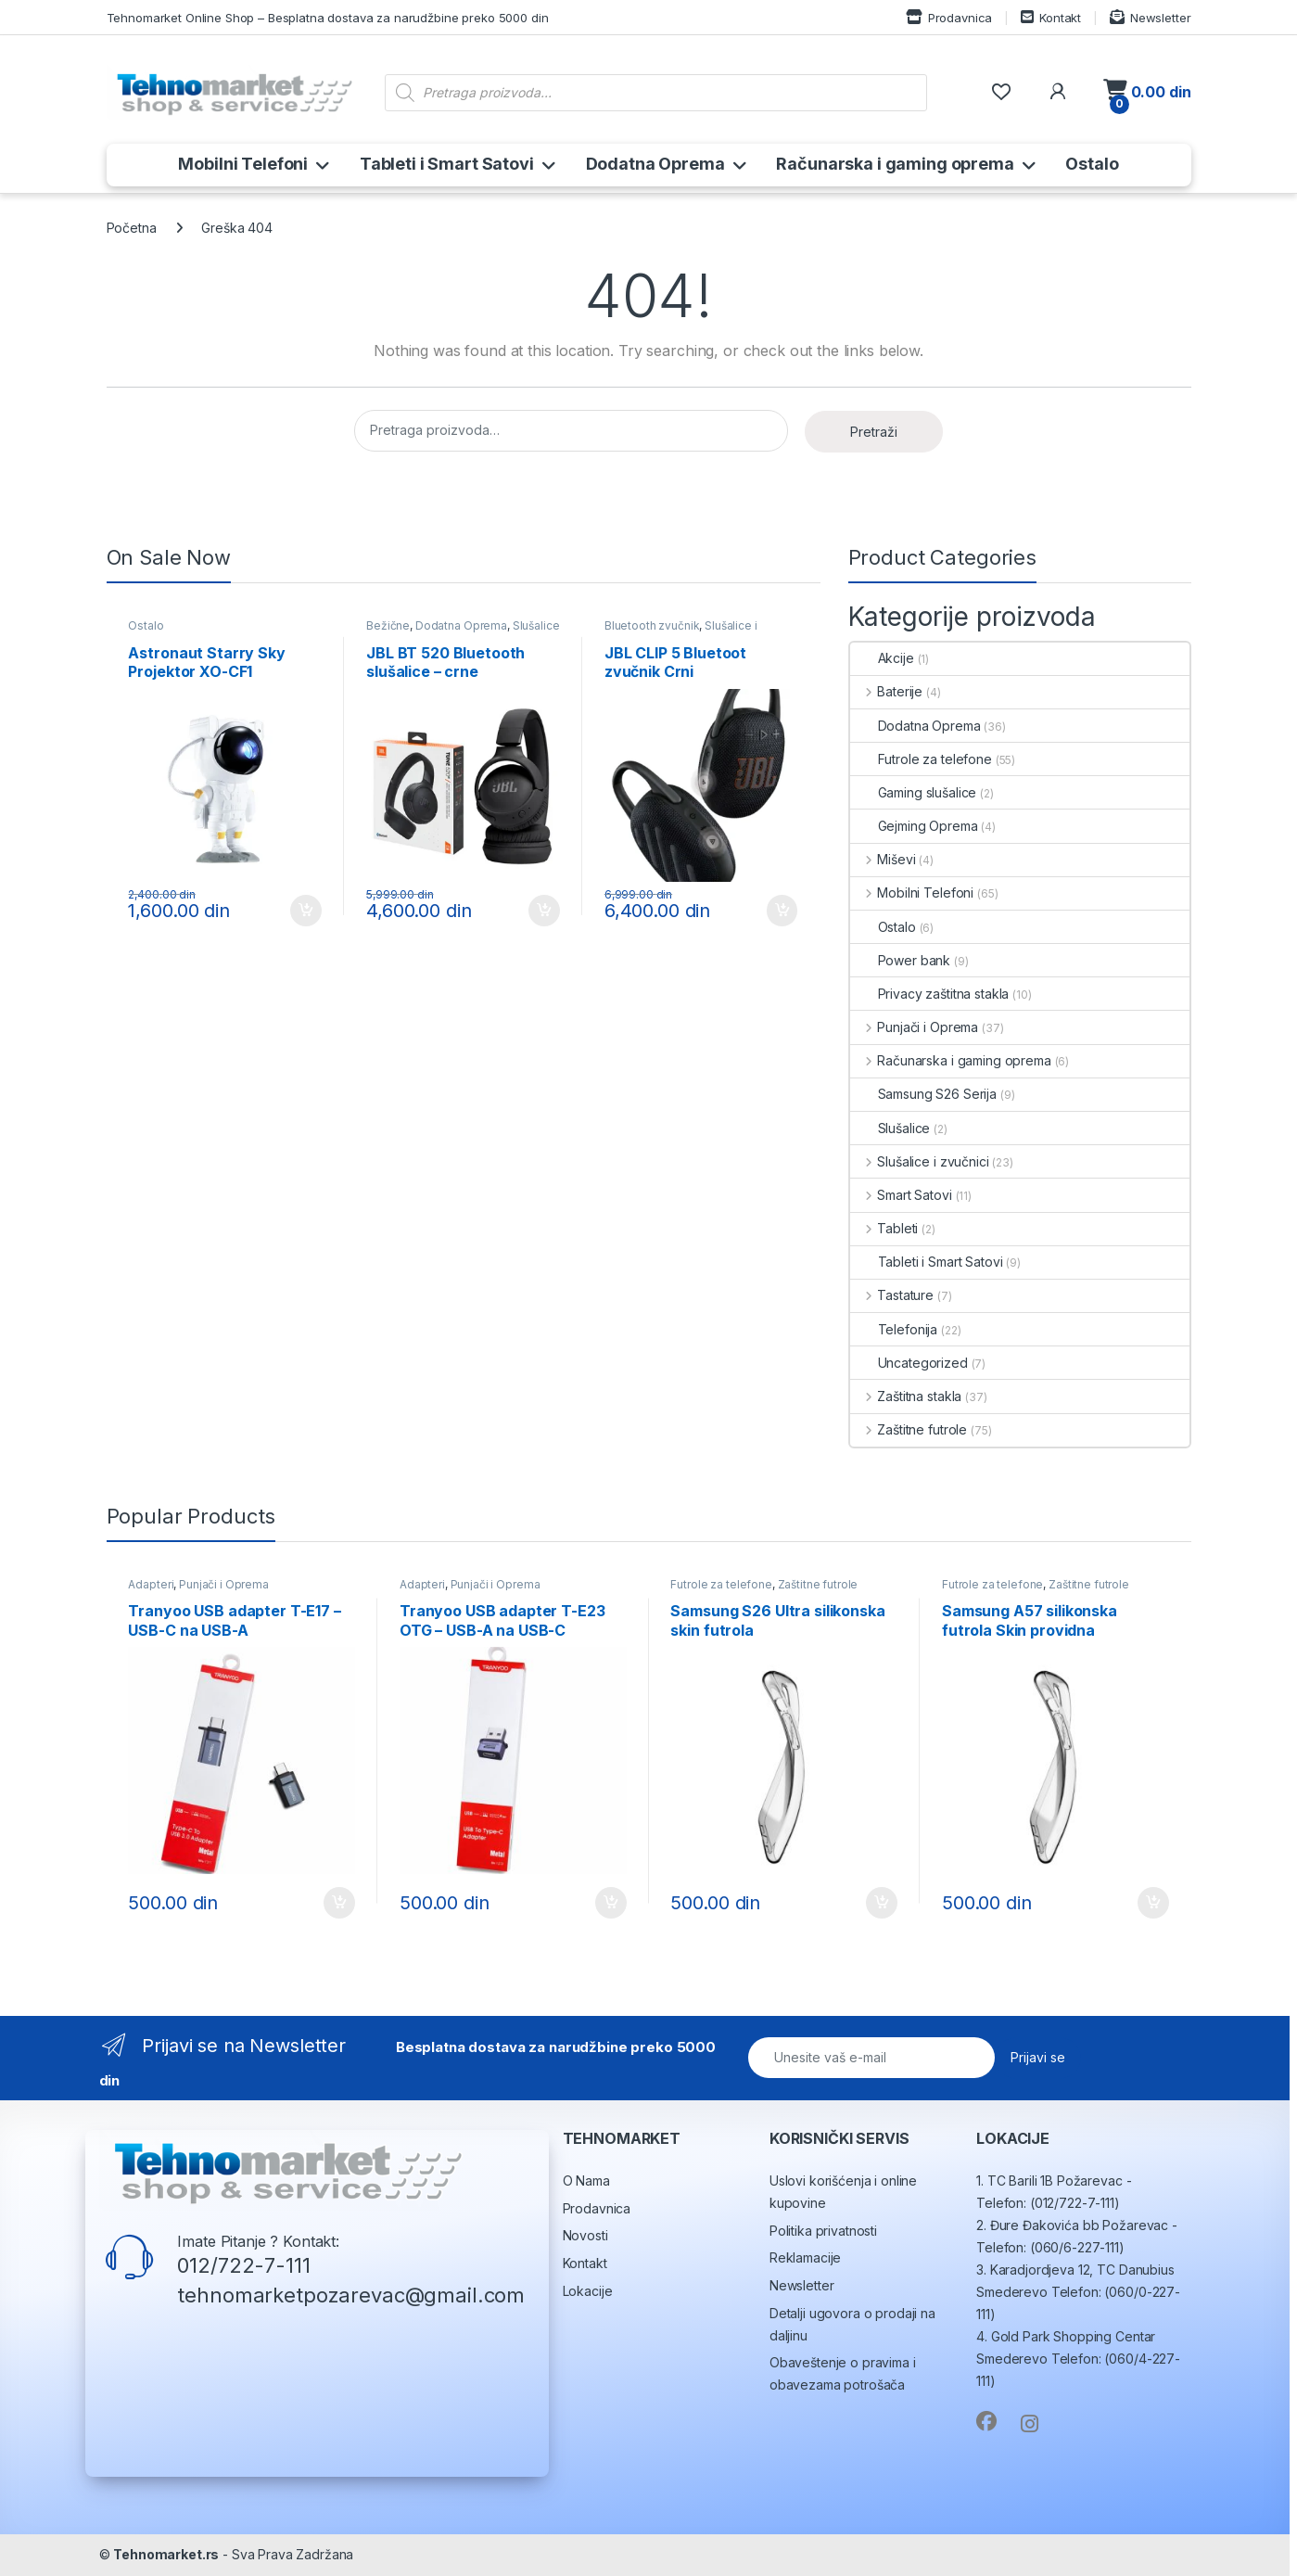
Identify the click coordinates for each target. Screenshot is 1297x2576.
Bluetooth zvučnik (652, 625)
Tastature (892, 1295)
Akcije (882, 658)
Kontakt (1051, 17)
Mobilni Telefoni (243, 163)
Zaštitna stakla (906, 1396)
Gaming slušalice (913, 792)
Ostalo (1091, 163)
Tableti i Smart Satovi (447, 163)
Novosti (585, 2235)
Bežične (388, 625)
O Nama (586, 2180)
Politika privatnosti (823, 2230)
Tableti (884, 1228)
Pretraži (873, 432)
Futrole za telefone (921, 759)
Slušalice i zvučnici (919, 1161)
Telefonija (894, 1329)
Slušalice (890, 1128)
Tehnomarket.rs (166, 2554)
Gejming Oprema (914, 826)
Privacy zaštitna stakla (930, 993)
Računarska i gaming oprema (894, 163)
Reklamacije (805, 2257)
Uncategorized (909, 1363)
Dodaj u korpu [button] (306, 910)
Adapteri (150, 1584)
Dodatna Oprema (655, 163)
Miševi (883, 859)
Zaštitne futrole (909, 1429)
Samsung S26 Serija (923, 1094)
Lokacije (588, 2291)
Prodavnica (949, 17)
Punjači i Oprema (914, 1027)
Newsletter (1150, 17)
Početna (132, 228)
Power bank (900, 960)
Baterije (886, 691)
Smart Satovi (901, 1195)
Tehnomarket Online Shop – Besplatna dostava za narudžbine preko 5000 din (328, 17)
